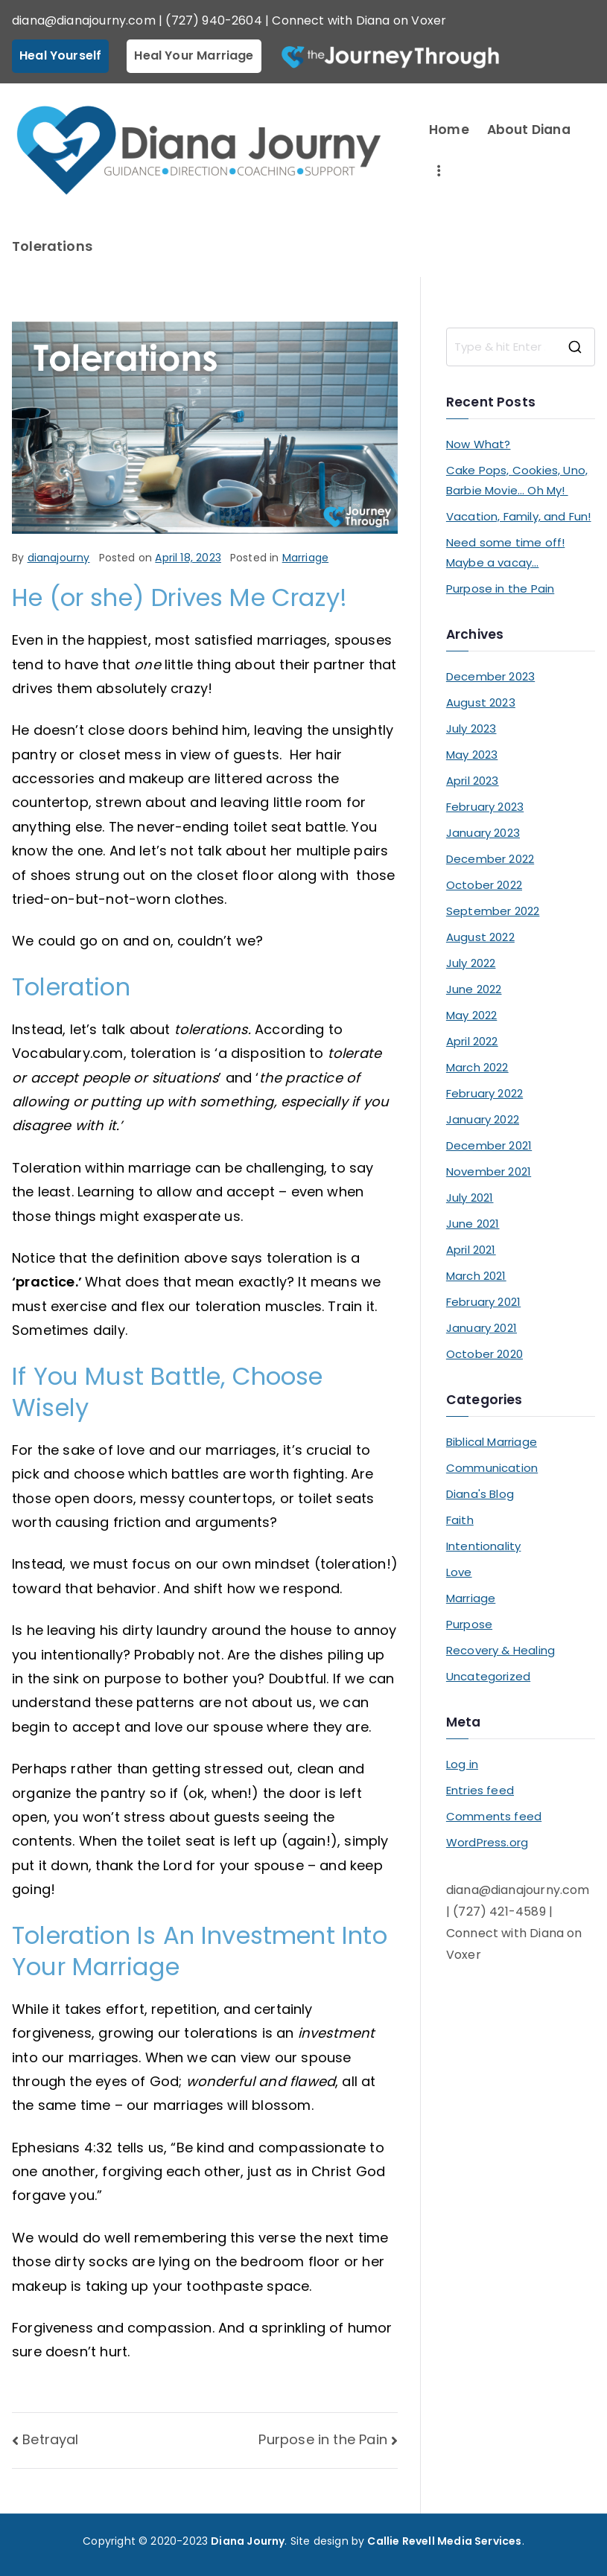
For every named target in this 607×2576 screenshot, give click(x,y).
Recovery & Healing (500, 1650)
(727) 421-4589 (499, 1911)
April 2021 (471, 1249)
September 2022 (493, 911)
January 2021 (481, 1328)
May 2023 (472, 754)
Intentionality (483, 1546)
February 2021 (483, 1302)
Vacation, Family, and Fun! (518, 516)
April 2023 (472, 780)
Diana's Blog (480, 1494)
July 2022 (471, 963)
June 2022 (474, 989)
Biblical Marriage (491, 1442)
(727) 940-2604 (213, 20)
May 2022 (471, 1015)
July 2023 (471, 728)
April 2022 (472, 1041)
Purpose (469, 1624)
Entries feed (480, 1790)
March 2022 (477, 1067)
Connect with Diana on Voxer (359, 20)
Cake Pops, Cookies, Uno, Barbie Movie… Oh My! (517, 480)
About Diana (529, 129)
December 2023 (490, 676)
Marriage (305, 557)
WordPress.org (487, 1842)
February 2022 (484, 1093)
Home (449, 129)
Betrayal (50, 2439)
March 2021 (476, 1276)
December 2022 (490, 859)
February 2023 (485, 806)
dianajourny (59, 557)
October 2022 (484, 885)
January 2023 (483, 833)
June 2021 (473, 1223)
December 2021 (489, 1145)
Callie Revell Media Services (444, 2541)
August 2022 (480, 937)
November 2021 (488, 1171)
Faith (460, 1520)
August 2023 (480, 702)
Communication (492, 1468)
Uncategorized (488, 1676)
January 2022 (482, 1119)
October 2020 (484, 1354)
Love (459, 1572)
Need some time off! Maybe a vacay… (505, 552)
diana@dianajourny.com (84, 20)
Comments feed (493, 1816)
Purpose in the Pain (322, 2439)
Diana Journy (248, 2541)
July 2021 (470, 1197)
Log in (462, 1764)
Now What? (478, 444)
